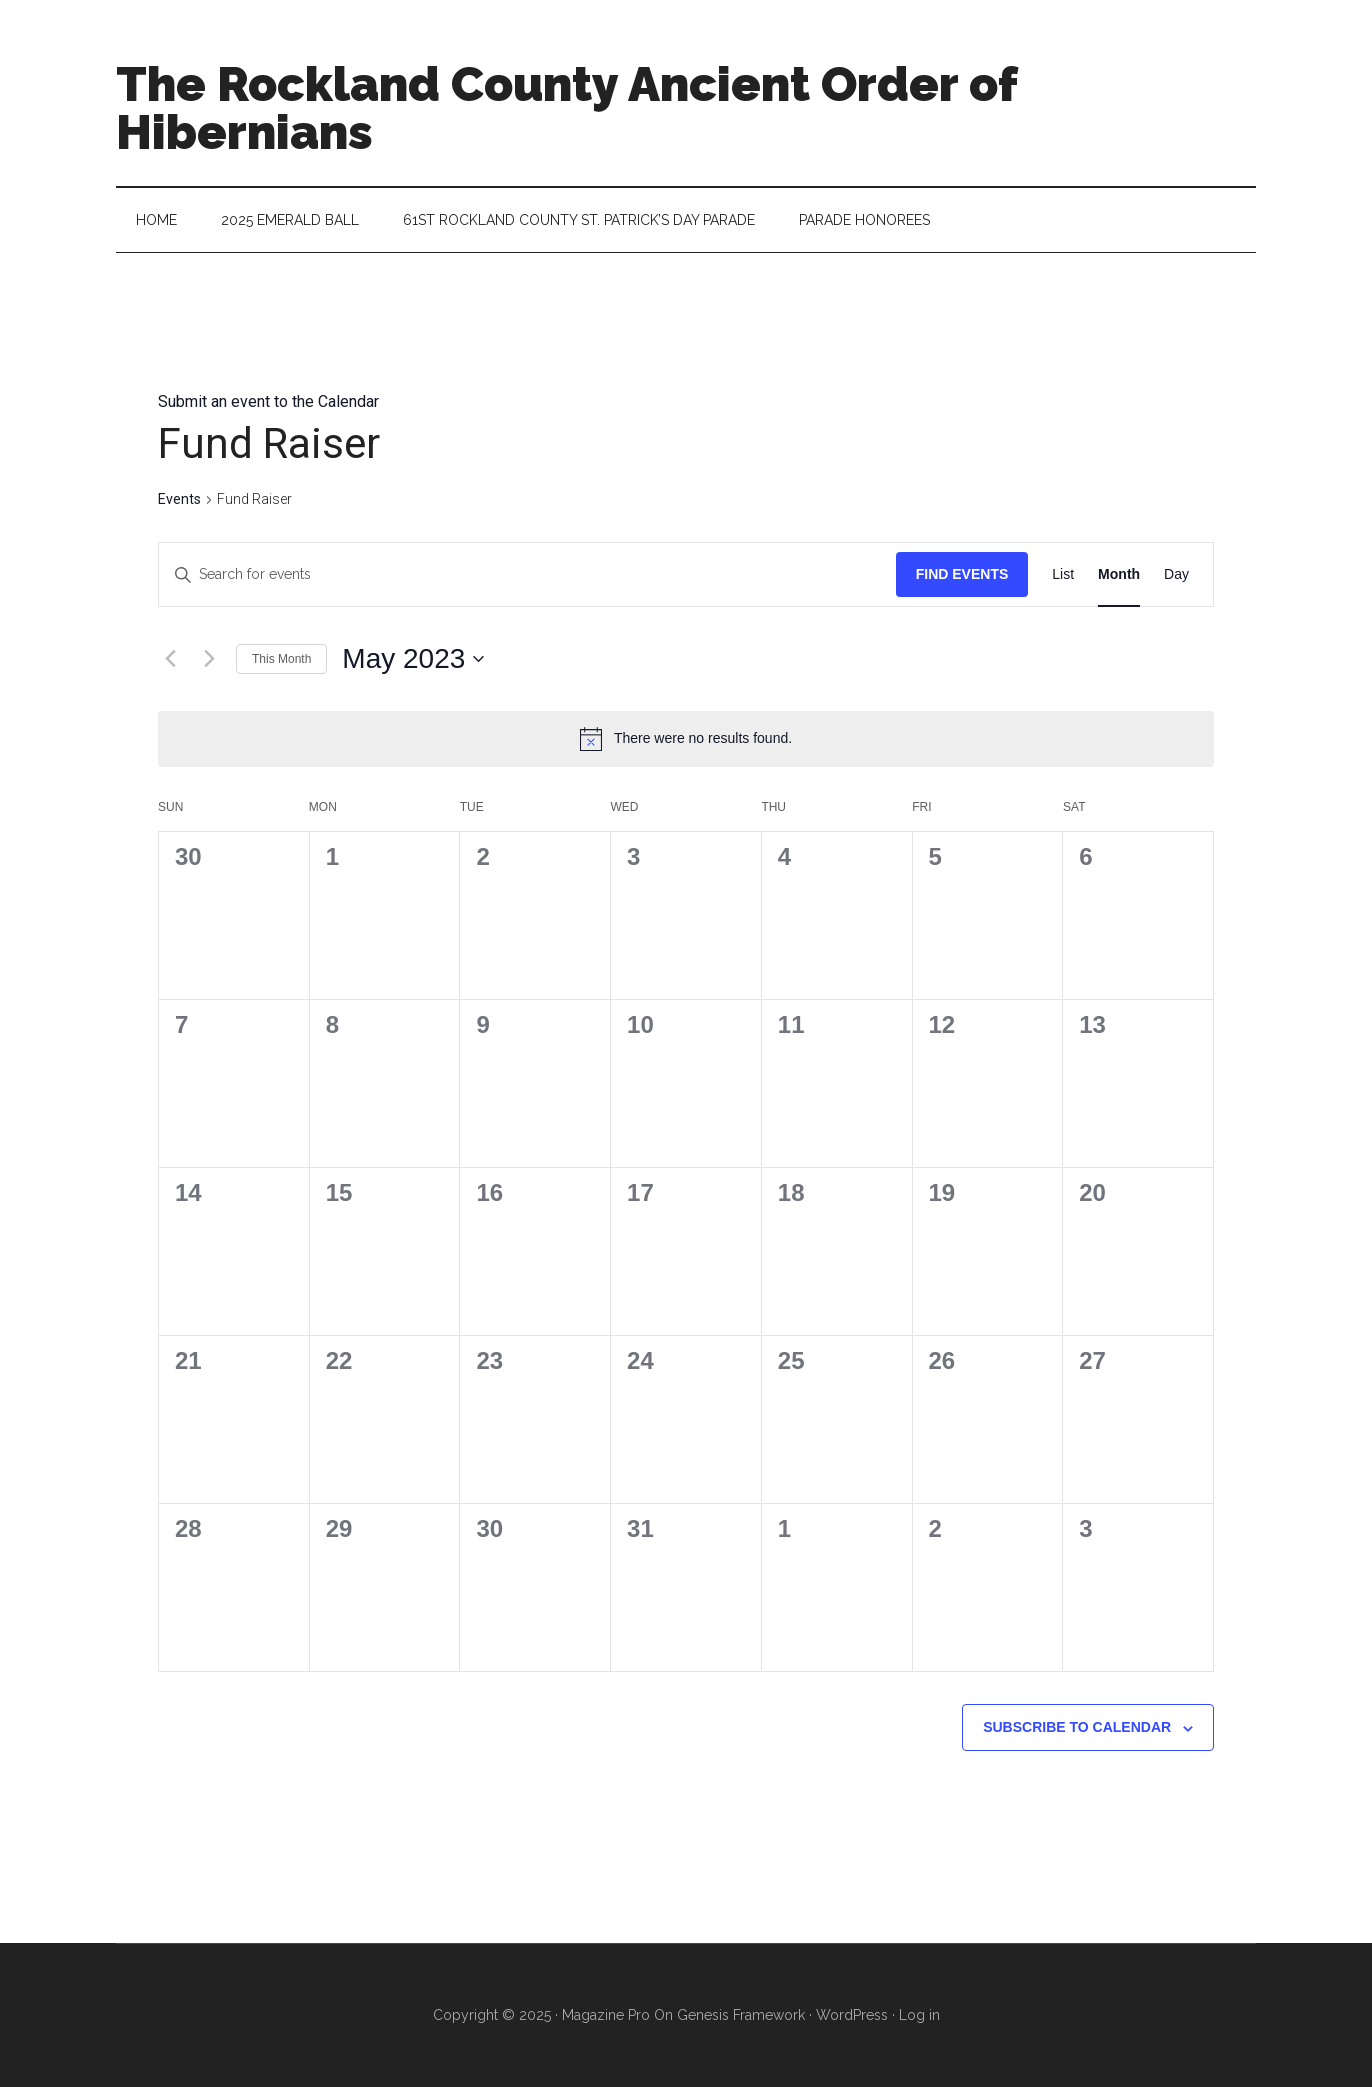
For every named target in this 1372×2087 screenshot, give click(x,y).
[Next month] (209, 659)
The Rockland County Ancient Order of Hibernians (566, 108)
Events (179, 499)
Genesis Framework (741, 2015)
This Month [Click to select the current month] (281, 659)
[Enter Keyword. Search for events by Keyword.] (527, 574)
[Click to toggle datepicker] (413, 659)
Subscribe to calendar (1077, 1727)
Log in (919, 2015)
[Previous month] (170, 659)
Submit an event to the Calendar (268, 401)
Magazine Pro (606, 2015)
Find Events (962, 574)
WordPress (852, 2015)
